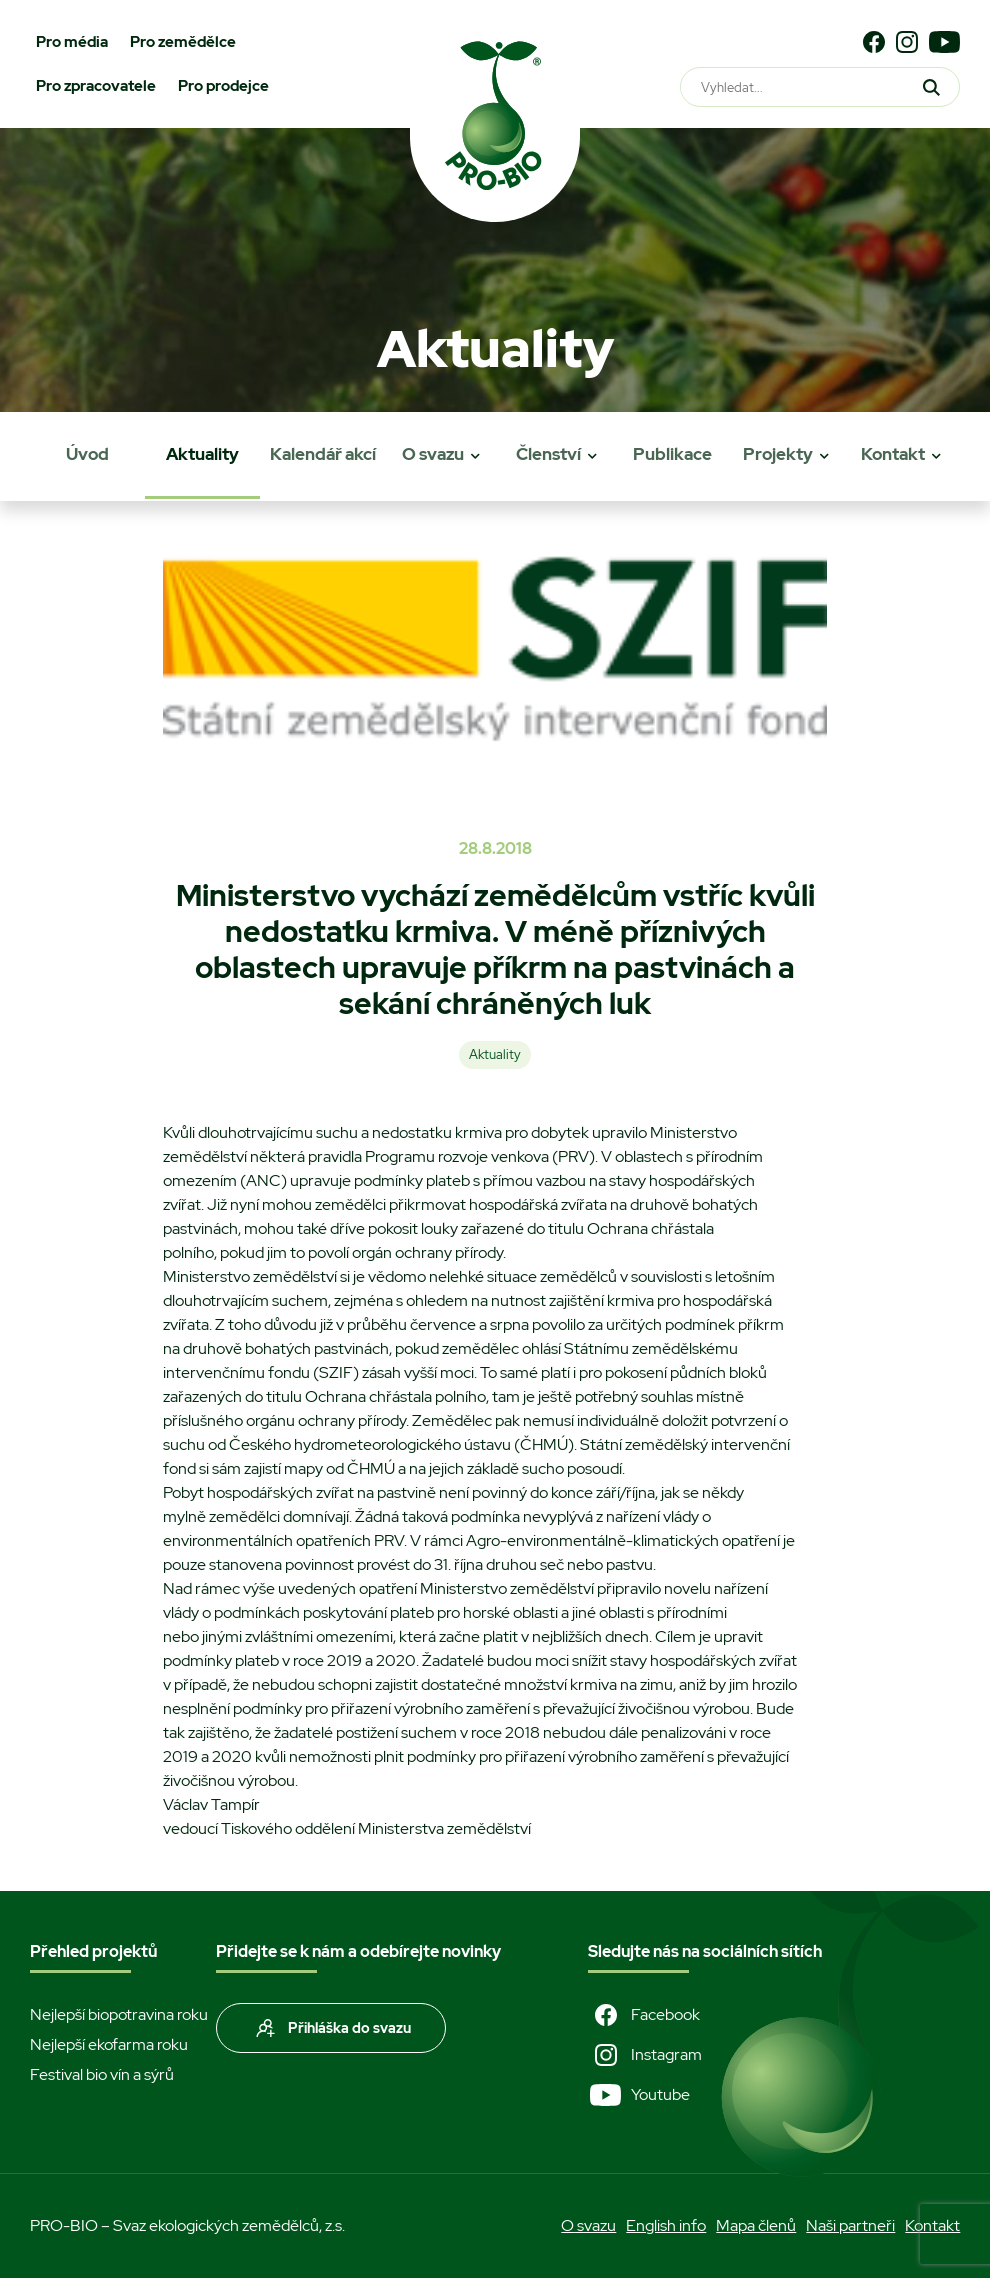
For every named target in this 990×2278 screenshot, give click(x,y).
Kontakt (893, 454)
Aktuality (202, 454)
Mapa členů (756, 2225)
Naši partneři (850, 2225)
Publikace (672, 454)
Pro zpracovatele (96, 86)
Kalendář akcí (323, 454)
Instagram (645, 2055)
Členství (548, 454)
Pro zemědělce (183, 42)
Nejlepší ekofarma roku (109, 2044)
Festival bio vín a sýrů (102, 2074)
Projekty (778, 454)
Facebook (644, 2015)
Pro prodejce (223, 86)
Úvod (87, 454)
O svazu (433, 454)
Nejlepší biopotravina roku (119, 2014)
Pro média (72, 42)
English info (666, 2225)
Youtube (639, 2095)
